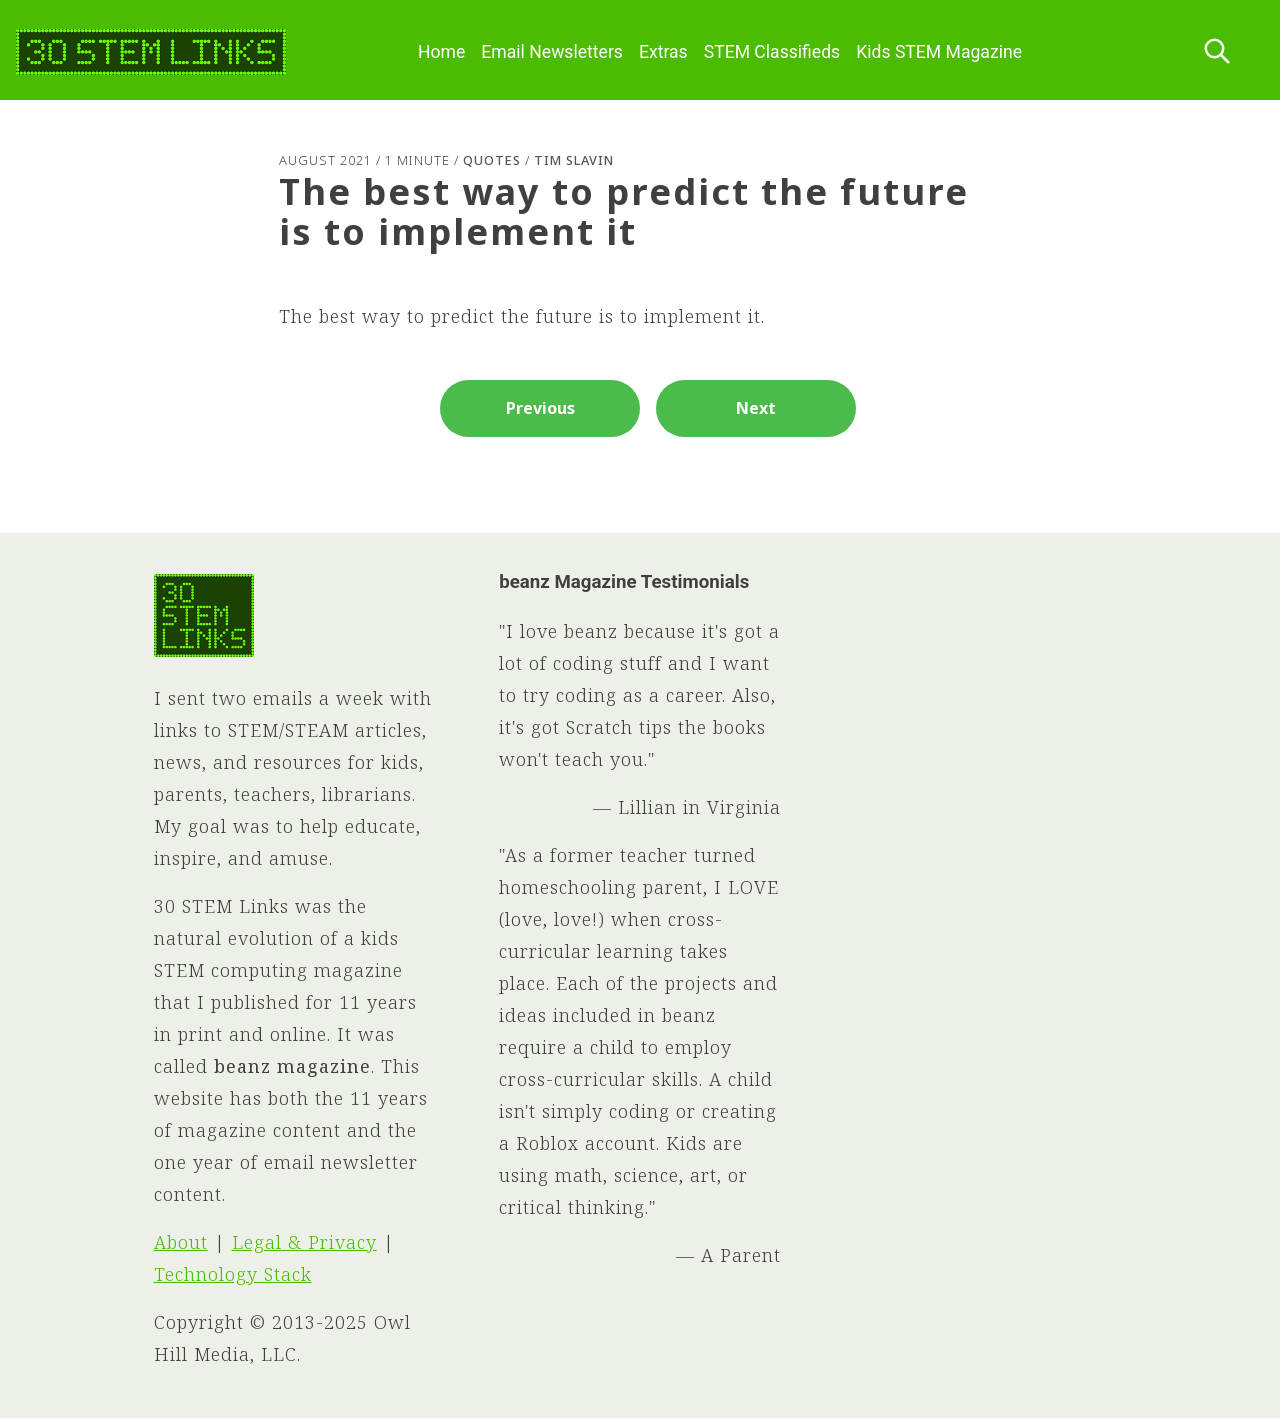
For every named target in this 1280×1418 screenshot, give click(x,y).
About (181, 1242)
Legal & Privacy (304, 1242)
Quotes (492, 160)
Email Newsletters (552, 52)
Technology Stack (233, 1274)
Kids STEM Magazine (939, 52)
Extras (663, 52)
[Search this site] (1217, 52)
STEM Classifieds (772, 52)
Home (441, 52)
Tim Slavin (574, 160)
